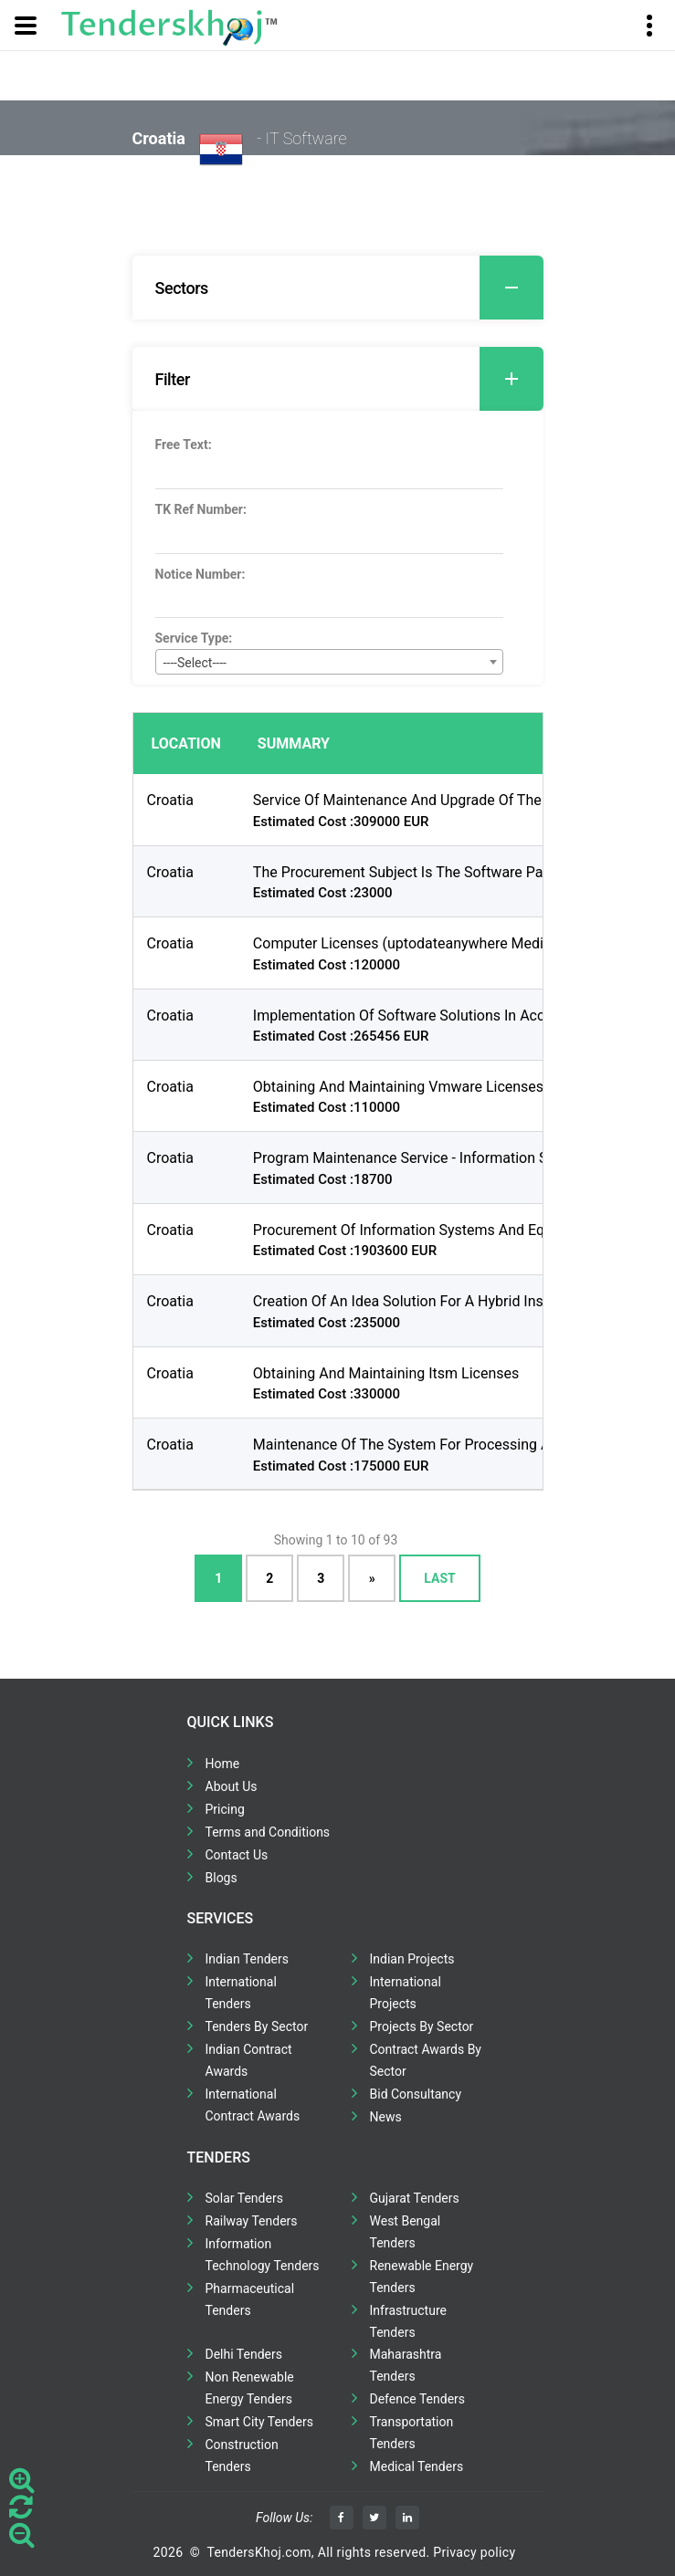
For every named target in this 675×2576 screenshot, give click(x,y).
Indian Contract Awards (249, 2060)
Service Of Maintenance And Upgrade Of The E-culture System (453, 800)
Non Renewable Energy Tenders (250, 2388)
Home (223, 1763)
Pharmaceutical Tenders (250, 2299)
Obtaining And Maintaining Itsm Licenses (386, 1373)
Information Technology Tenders (263, 2254)
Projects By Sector (422, 2026)
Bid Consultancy (416, 2094)
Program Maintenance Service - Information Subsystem (432, 1158)
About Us (232, 1786)
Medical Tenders (417, 2466)
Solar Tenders (244, 2198)
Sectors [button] (349, 287)
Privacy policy (474, 2552)
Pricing (225, 1809)
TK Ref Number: (201, 509)
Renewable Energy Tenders (422, 2276)
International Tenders (241, 1992)
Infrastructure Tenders (408, 2321)
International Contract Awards (253, 2105)
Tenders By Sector (257, 2026)
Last (439, 1578)
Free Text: (183, 444)
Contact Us (237, 1855)
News (386, 2117)
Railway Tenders (252, 2221)
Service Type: (194, 638)
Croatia (170, 800)
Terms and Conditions (268, 1832)
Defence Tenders (418, 2399)
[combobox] (329, 662)
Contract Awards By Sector (425, 2060)
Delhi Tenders (244, 2354)
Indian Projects (412, 1959)
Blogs (221, 1877)
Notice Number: (200, 574)
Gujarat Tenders (414, 2198)
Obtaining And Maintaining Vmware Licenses (398, 1086)
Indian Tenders (248, 1959)
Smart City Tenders (259, 2421)
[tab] (337, 287)
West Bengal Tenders (405, 2232)
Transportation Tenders (412, 2432)
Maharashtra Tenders (406, 2365)
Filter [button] (349, 379)
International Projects (405, 1992)
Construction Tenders (242, 2455)
